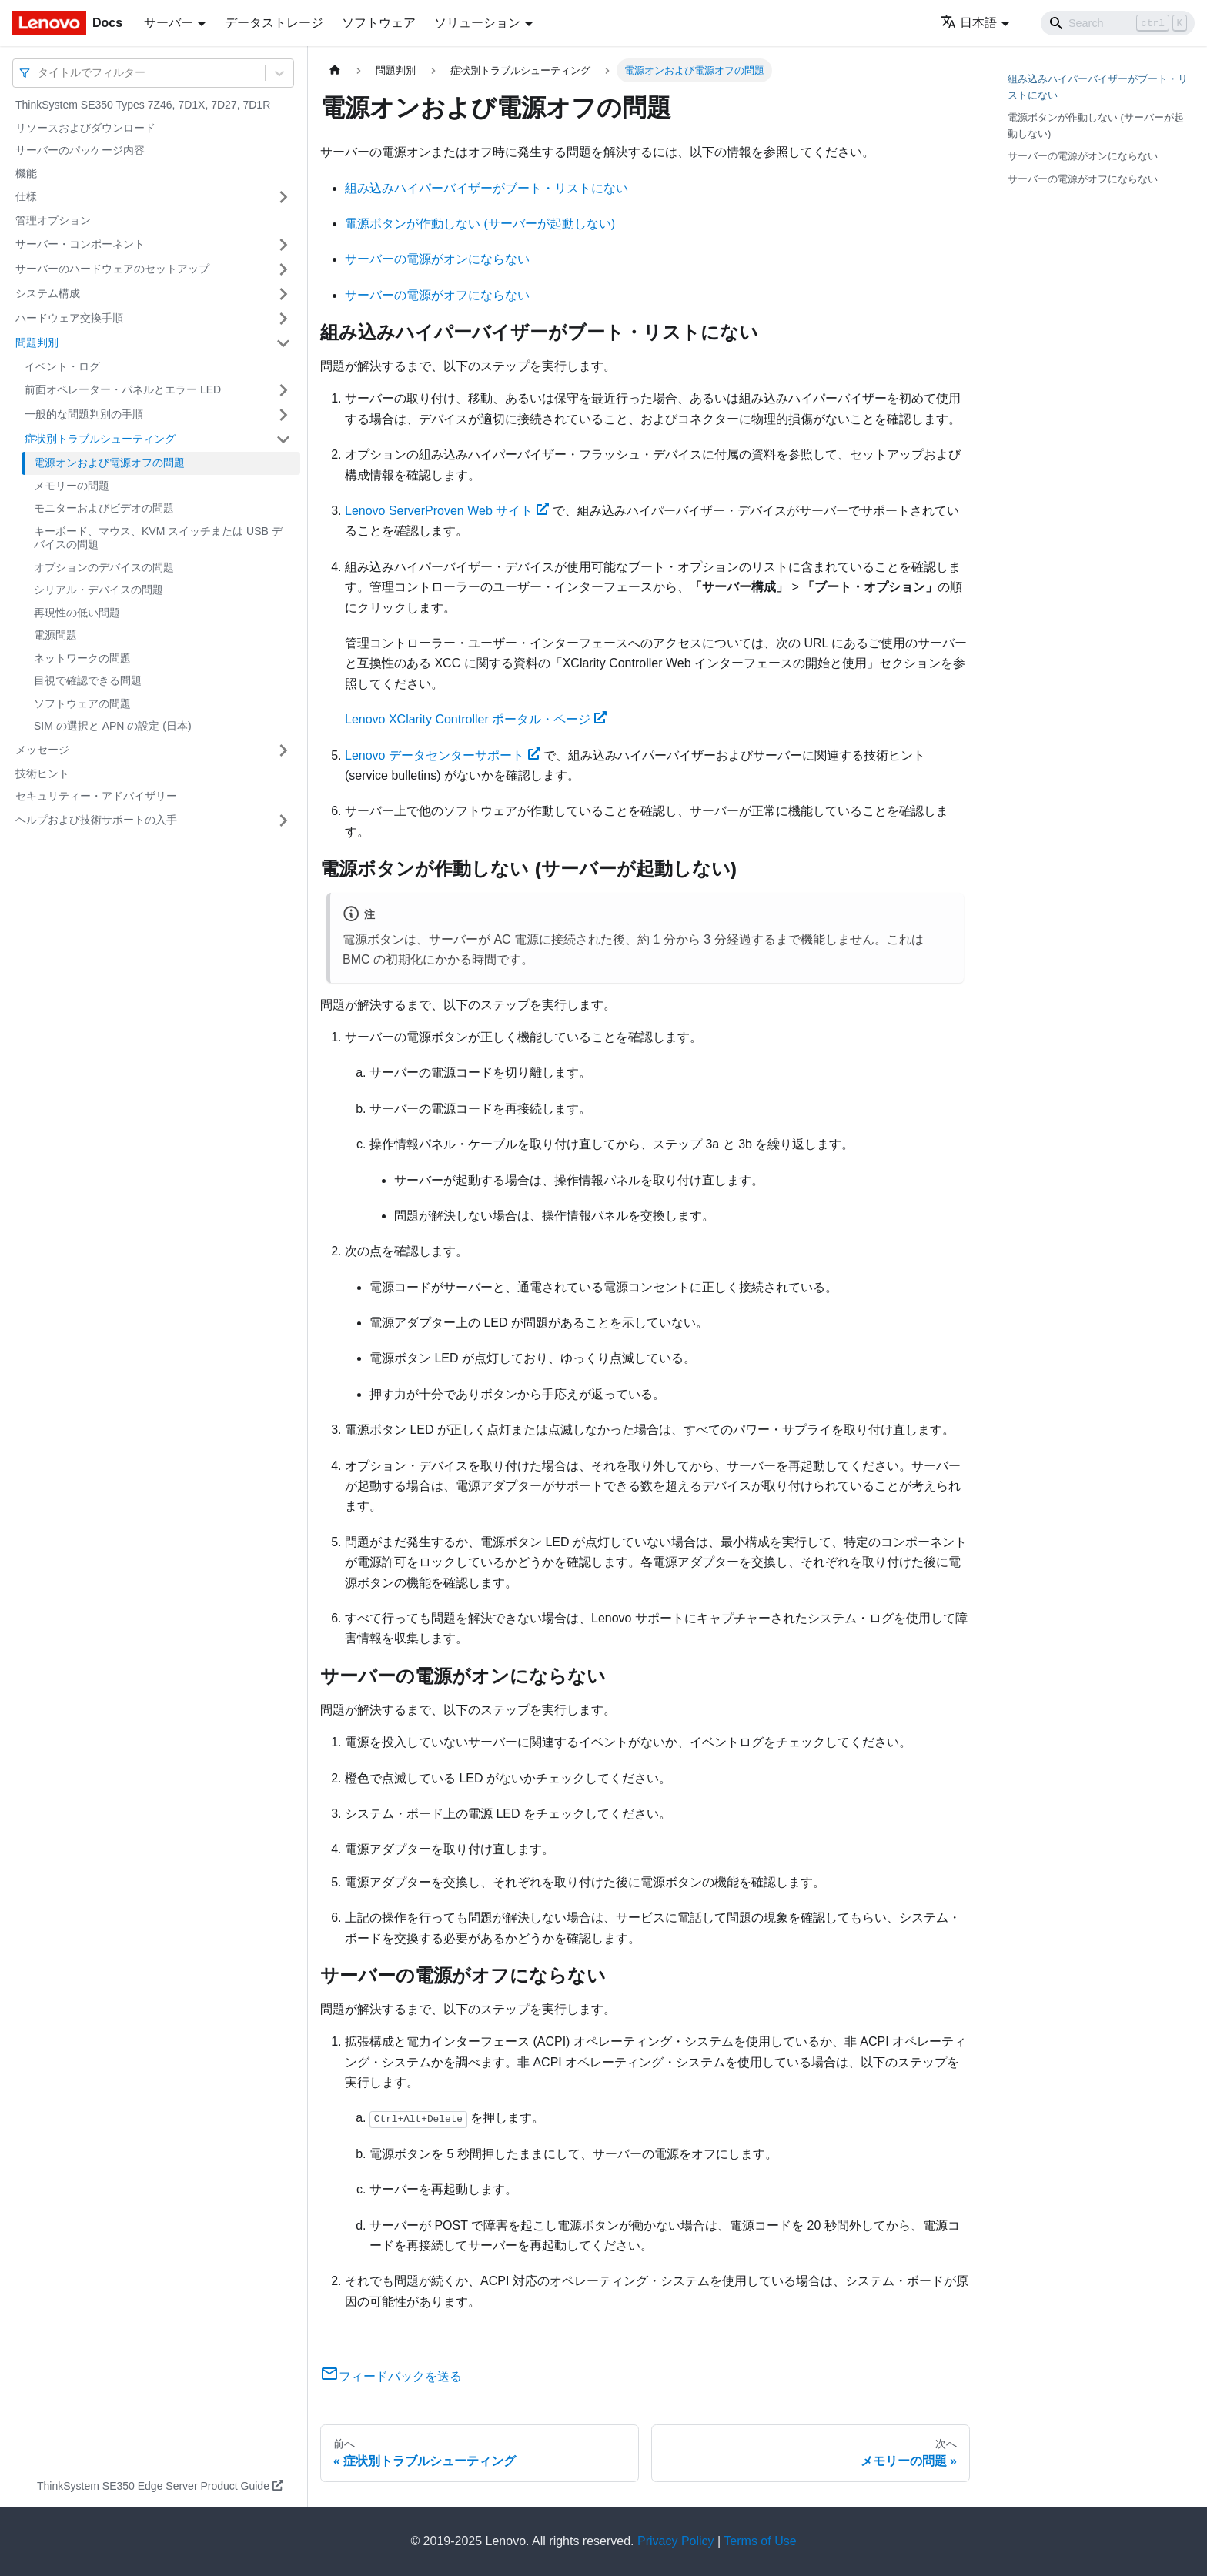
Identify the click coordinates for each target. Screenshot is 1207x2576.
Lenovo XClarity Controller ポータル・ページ (476, 719)
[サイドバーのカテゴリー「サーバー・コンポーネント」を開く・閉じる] (283, 244)
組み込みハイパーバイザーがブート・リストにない (486, 188)
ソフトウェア (379, 22)
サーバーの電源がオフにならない (437, 295)
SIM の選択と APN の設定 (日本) (113, 726)
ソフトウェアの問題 (82, 703)
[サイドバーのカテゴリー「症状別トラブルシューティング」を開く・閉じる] (283, 439)
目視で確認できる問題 (88, 680)
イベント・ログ (62, 366)
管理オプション (53, 220)
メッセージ (42, 749)
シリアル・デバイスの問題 (98, 589)
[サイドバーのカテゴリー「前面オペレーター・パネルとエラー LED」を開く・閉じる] (283, 390)
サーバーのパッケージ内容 (80, 150)
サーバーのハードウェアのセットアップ (112, 268)
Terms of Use (760, 2541)
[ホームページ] (334, 70)
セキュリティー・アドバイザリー (96, 796)
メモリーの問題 (71, 485)
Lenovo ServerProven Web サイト (447, 510)
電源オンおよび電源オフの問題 (109, 462)
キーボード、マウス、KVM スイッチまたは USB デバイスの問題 (158, 538)
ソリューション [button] (477, 22)
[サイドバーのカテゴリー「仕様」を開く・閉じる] (283, 197)
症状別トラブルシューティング (100, 439)
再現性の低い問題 (77, 612)
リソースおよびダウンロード (85, 128)
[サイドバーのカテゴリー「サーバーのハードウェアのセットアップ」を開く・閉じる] (283, 269)
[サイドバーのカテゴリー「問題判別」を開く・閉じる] (283, 343)
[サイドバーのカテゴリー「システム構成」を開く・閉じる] (283, 294)
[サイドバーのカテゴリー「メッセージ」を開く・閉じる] (283, 750)
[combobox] (39, 73)
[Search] (1118, 23)
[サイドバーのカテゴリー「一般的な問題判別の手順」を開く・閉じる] (283, 415)
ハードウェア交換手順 (69, 318)
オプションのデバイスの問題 (104, 567)
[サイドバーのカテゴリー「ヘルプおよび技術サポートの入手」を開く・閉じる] (283, 820)
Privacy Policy (675, 2541)
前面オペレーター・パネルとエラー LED (123, 389)
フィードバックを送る (391, 2376)
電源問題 (55, 635)
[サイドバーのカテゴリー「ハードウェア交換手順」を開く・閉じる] (283, 318)
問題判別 (37, 342)
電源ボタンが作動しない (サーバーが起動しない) (480, 223)
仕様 (26, 196)
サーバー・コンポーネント (80, 244)
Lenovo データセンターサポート (442, 755)
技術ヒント (42, 773)
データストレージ (274, 22)
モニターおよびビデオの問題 (104, 508)
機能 (26, 173)
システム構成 (47, 293)
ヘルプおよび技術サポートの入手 (96, 820)
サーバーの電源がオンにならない (437, 259)
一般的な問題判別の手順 (84, 414)
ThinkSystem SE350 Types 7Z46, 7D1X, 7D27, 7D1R (142, 105)
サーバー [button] (168, 22)
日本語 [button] (969, 22)
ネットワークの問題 (82, 658)
